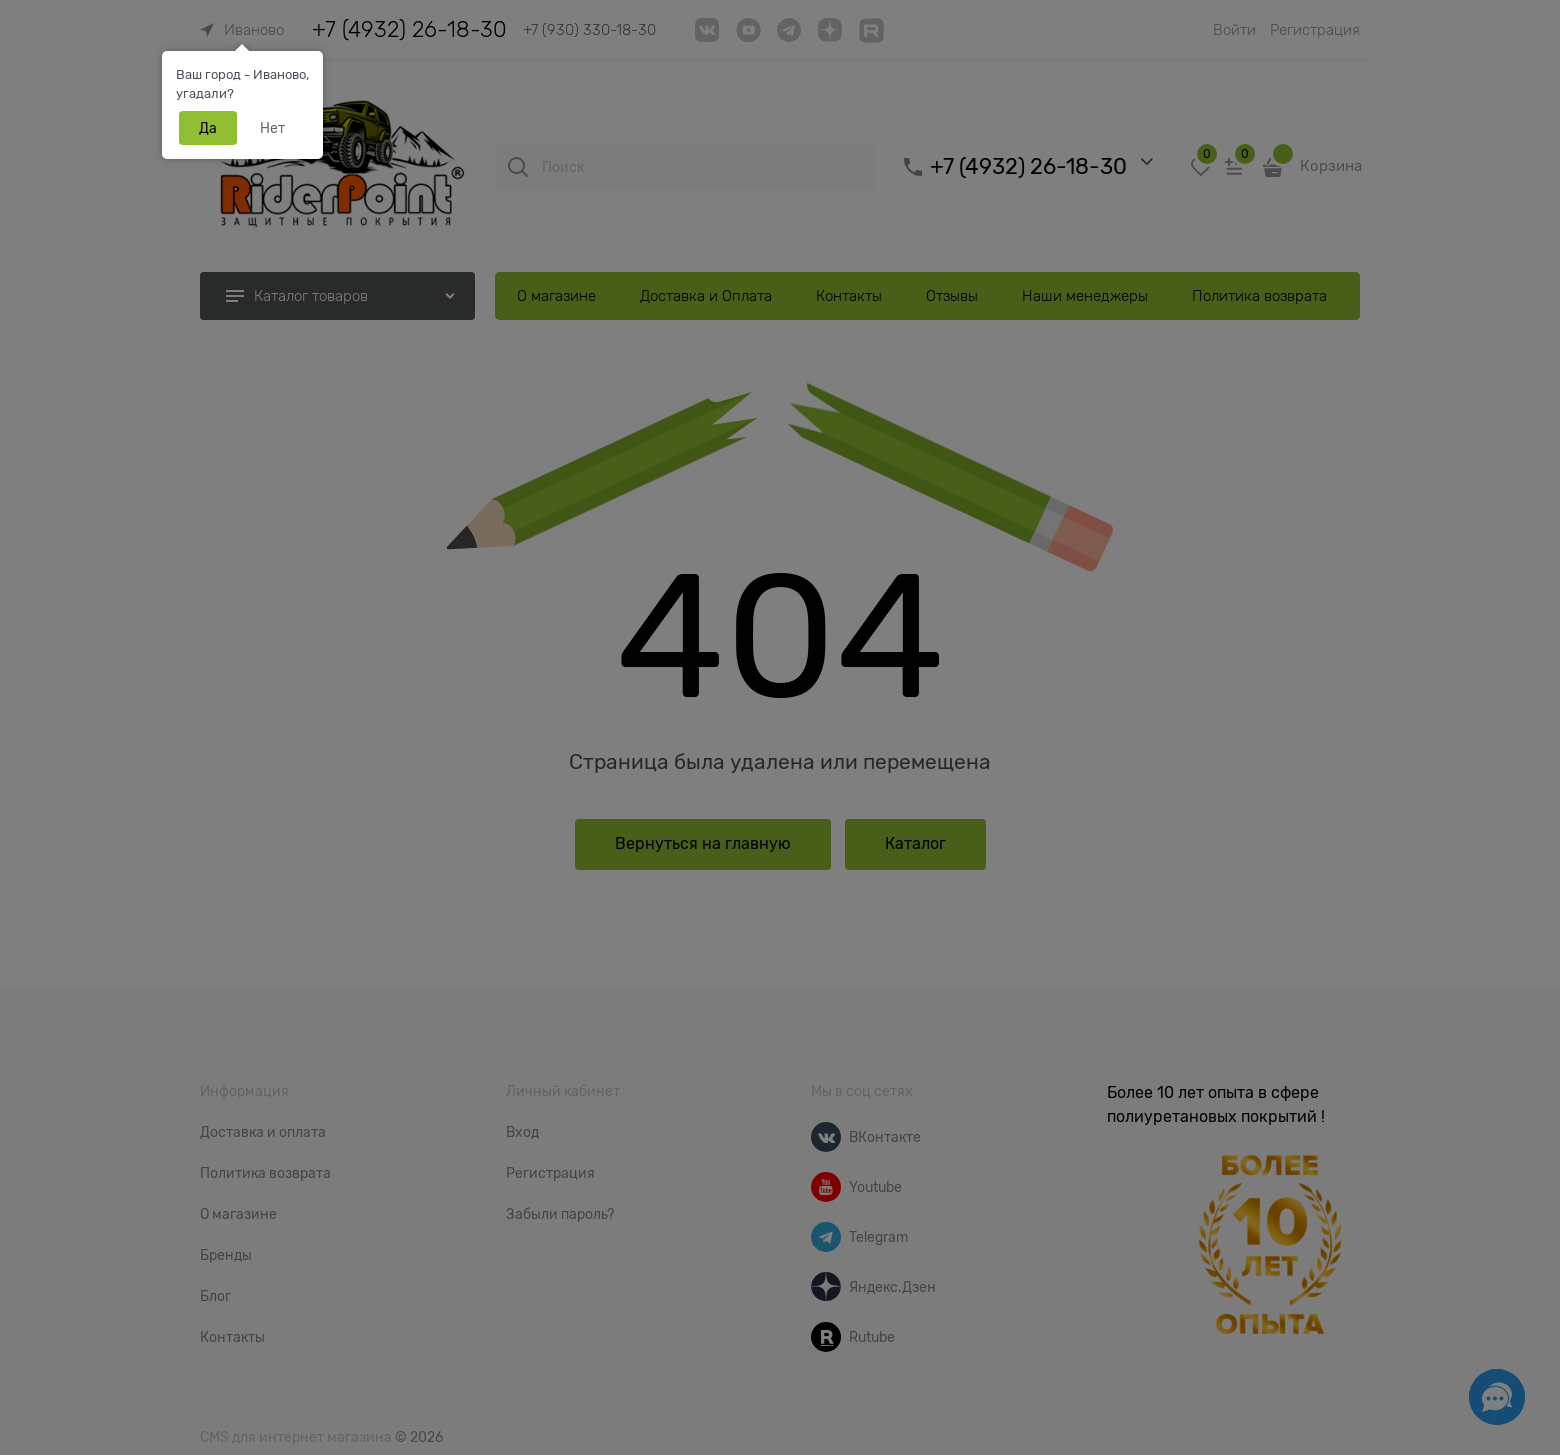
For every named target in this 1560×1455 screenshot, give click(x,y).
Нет (272, 128)
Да (208, 128)
